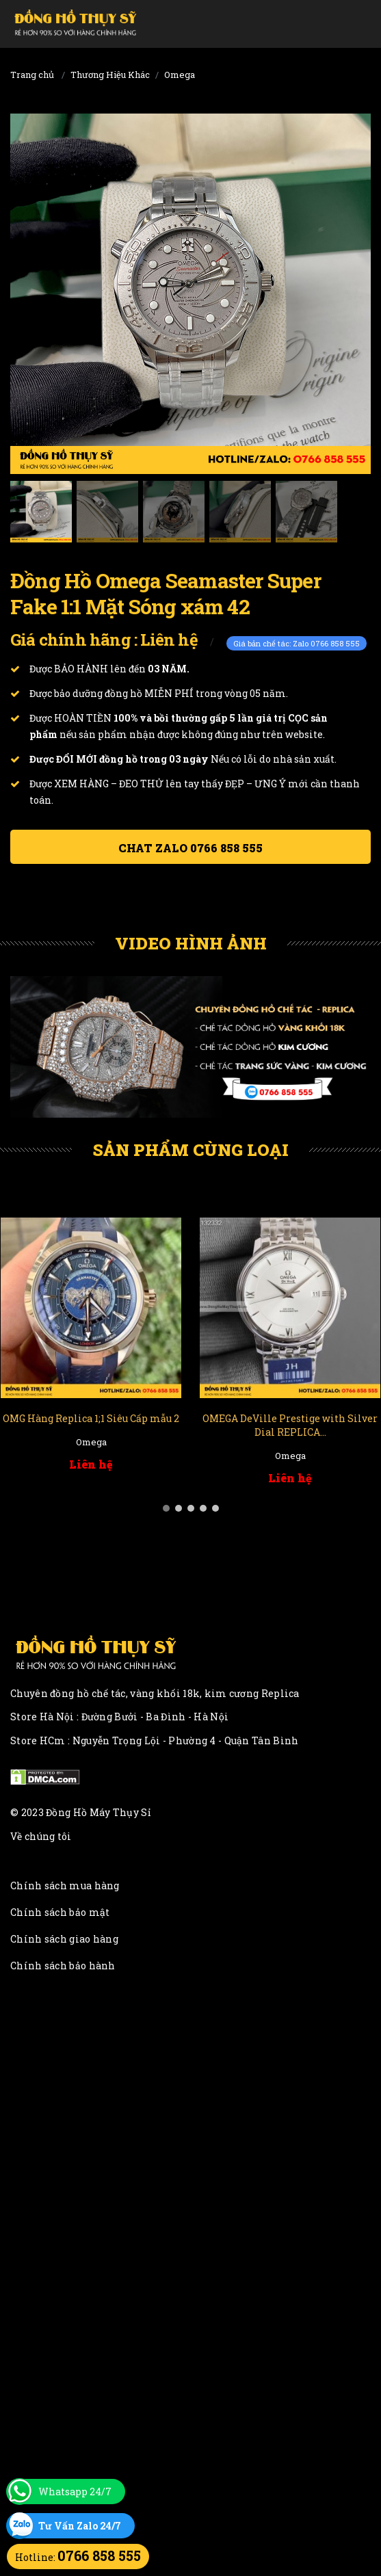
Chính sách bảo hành (63, 1965)
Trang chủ (32, 74)
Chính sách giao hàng (64, 1938)
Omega (179, 74)
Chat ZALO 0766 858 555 (190, 848)
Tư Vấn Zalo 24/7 (79, 2525)
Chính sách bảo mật (59, 1912)
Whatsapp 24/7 (74, 2491)
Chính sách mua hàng (65, 1885)
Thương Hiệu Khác (110, 74)
